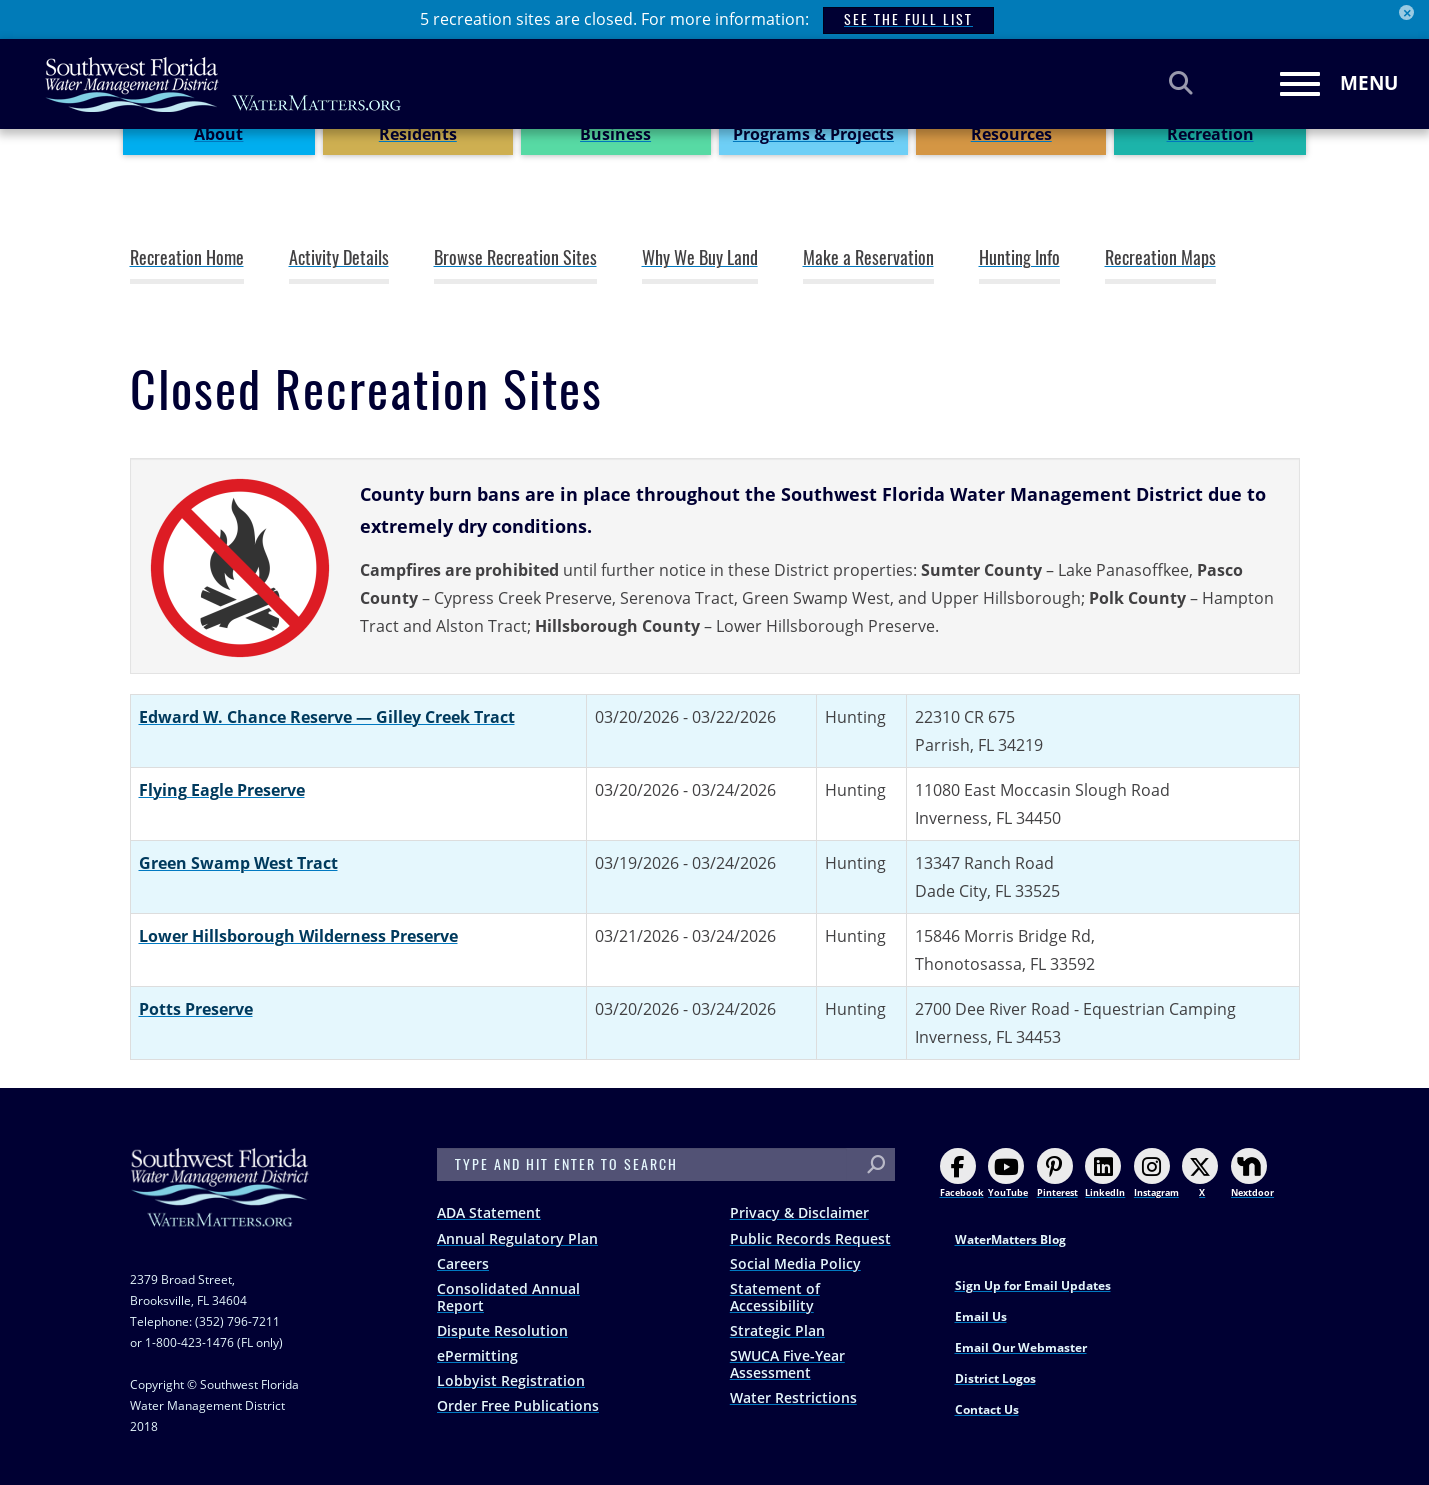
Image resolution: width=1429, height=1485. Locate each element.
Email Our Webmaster (1021, 1347)
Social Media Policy (795, 1263)
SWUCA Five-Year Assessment (787, 1364)
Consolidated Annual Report (508, 1297)
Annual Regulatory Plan (517, 1238)
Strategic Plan (777, 1330)
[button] (240, 568)
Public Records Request (810, 1238)
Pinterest (1057, 1173)
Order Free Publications (518, 1405)
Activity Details (339, 258)
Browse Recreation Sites (515, 258)
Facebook (962, 1173)
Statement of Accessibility (775, 1297)
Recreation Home (187, 258)
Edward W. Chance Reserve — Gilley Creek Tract (327, 717)
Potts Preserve (196, 1009)
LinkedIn (1105, 1173)
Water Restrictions (793, 1397)
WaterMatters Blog (1010, 1239)
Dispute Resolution (502, 1330)
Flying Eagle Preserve (222, 790)
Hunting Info (1019, 258)
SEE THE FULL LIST (908, 19)
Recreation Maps (1160, 258)
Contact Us (987, 1409)
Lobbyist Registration (511, 1380)
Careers (463, 1263)
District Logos (995, 1378)
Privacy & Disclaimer (799, 1212)
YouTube (1008, 1173)
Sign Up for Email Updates (1033, 1285)
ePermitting (477, 1355)
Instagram (1156, 1173)
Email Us (981, 1316)
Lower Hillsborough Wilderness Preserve (298, 936)
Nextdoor (1252, 1173)
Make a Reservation (868, 258)
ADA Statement (489, 1212)
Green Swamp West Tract (238, 863)
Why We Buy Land (700, 258)
